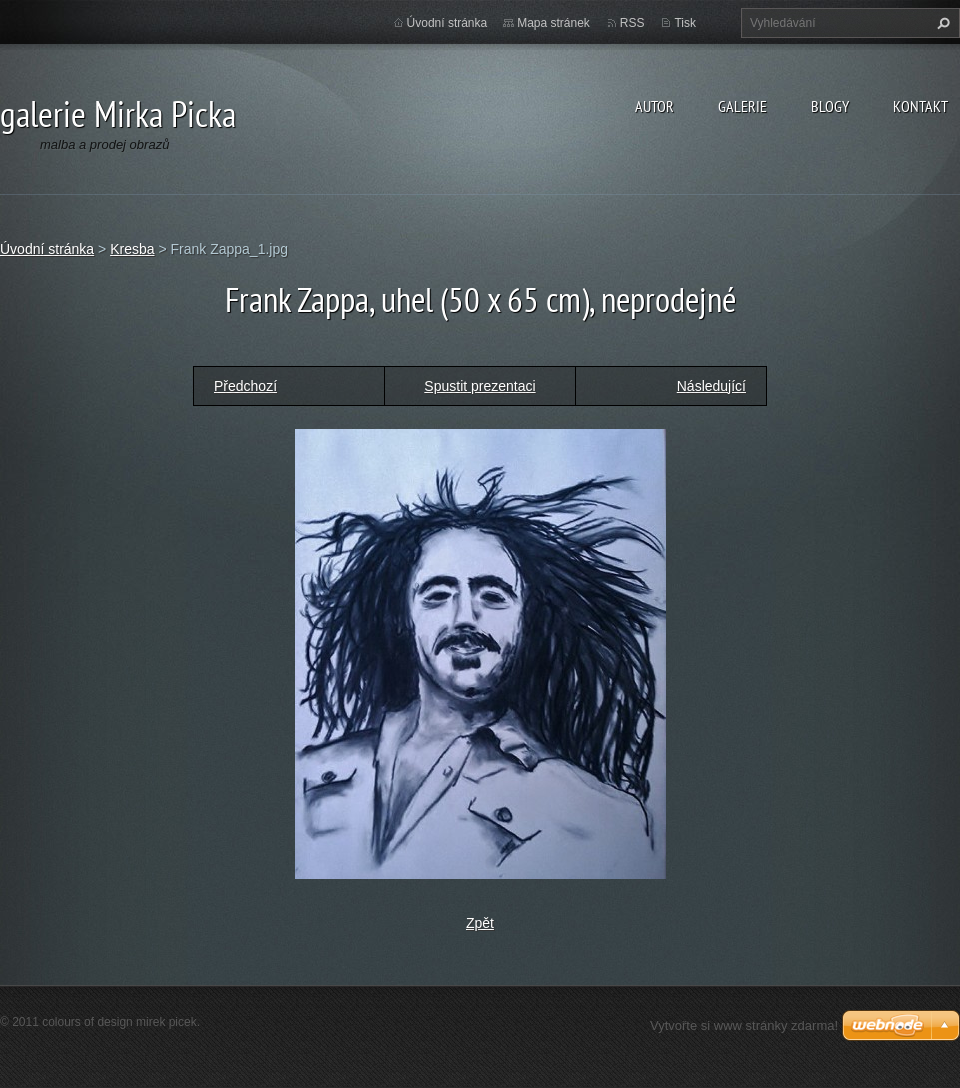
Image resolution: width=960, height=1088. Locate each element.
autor (654, 106)
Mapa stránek (553, 23)
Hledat (941, 23)
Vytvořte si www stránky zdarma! (744, 1025)
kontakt (920, 106)
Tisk (685, 23)
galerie (742, 106)
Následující (711, 386)
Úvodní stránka (447, 23)
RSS (632, 23)
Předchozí (245, 386)
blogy (830, 106)
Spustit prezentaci (479, 386)
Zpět (480, 923)
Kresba (132, 249)
